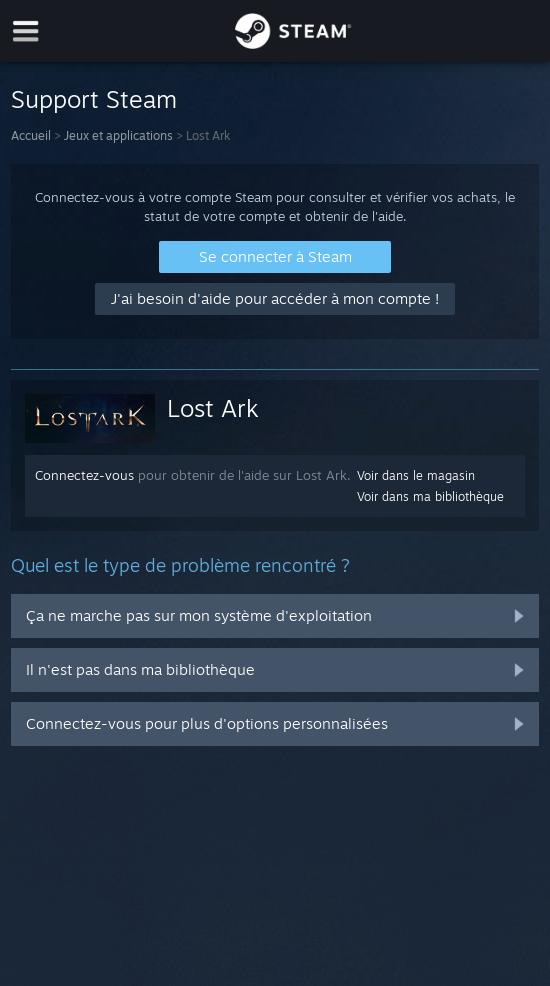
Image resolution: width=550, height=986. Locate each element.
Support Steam (94, 99)
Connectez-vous (84, 475)
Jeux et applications (118, 135)
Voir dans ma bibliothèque (430, 496)
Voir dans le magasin (416, 475)
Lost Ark (213, 408)
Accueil (31, 135)
